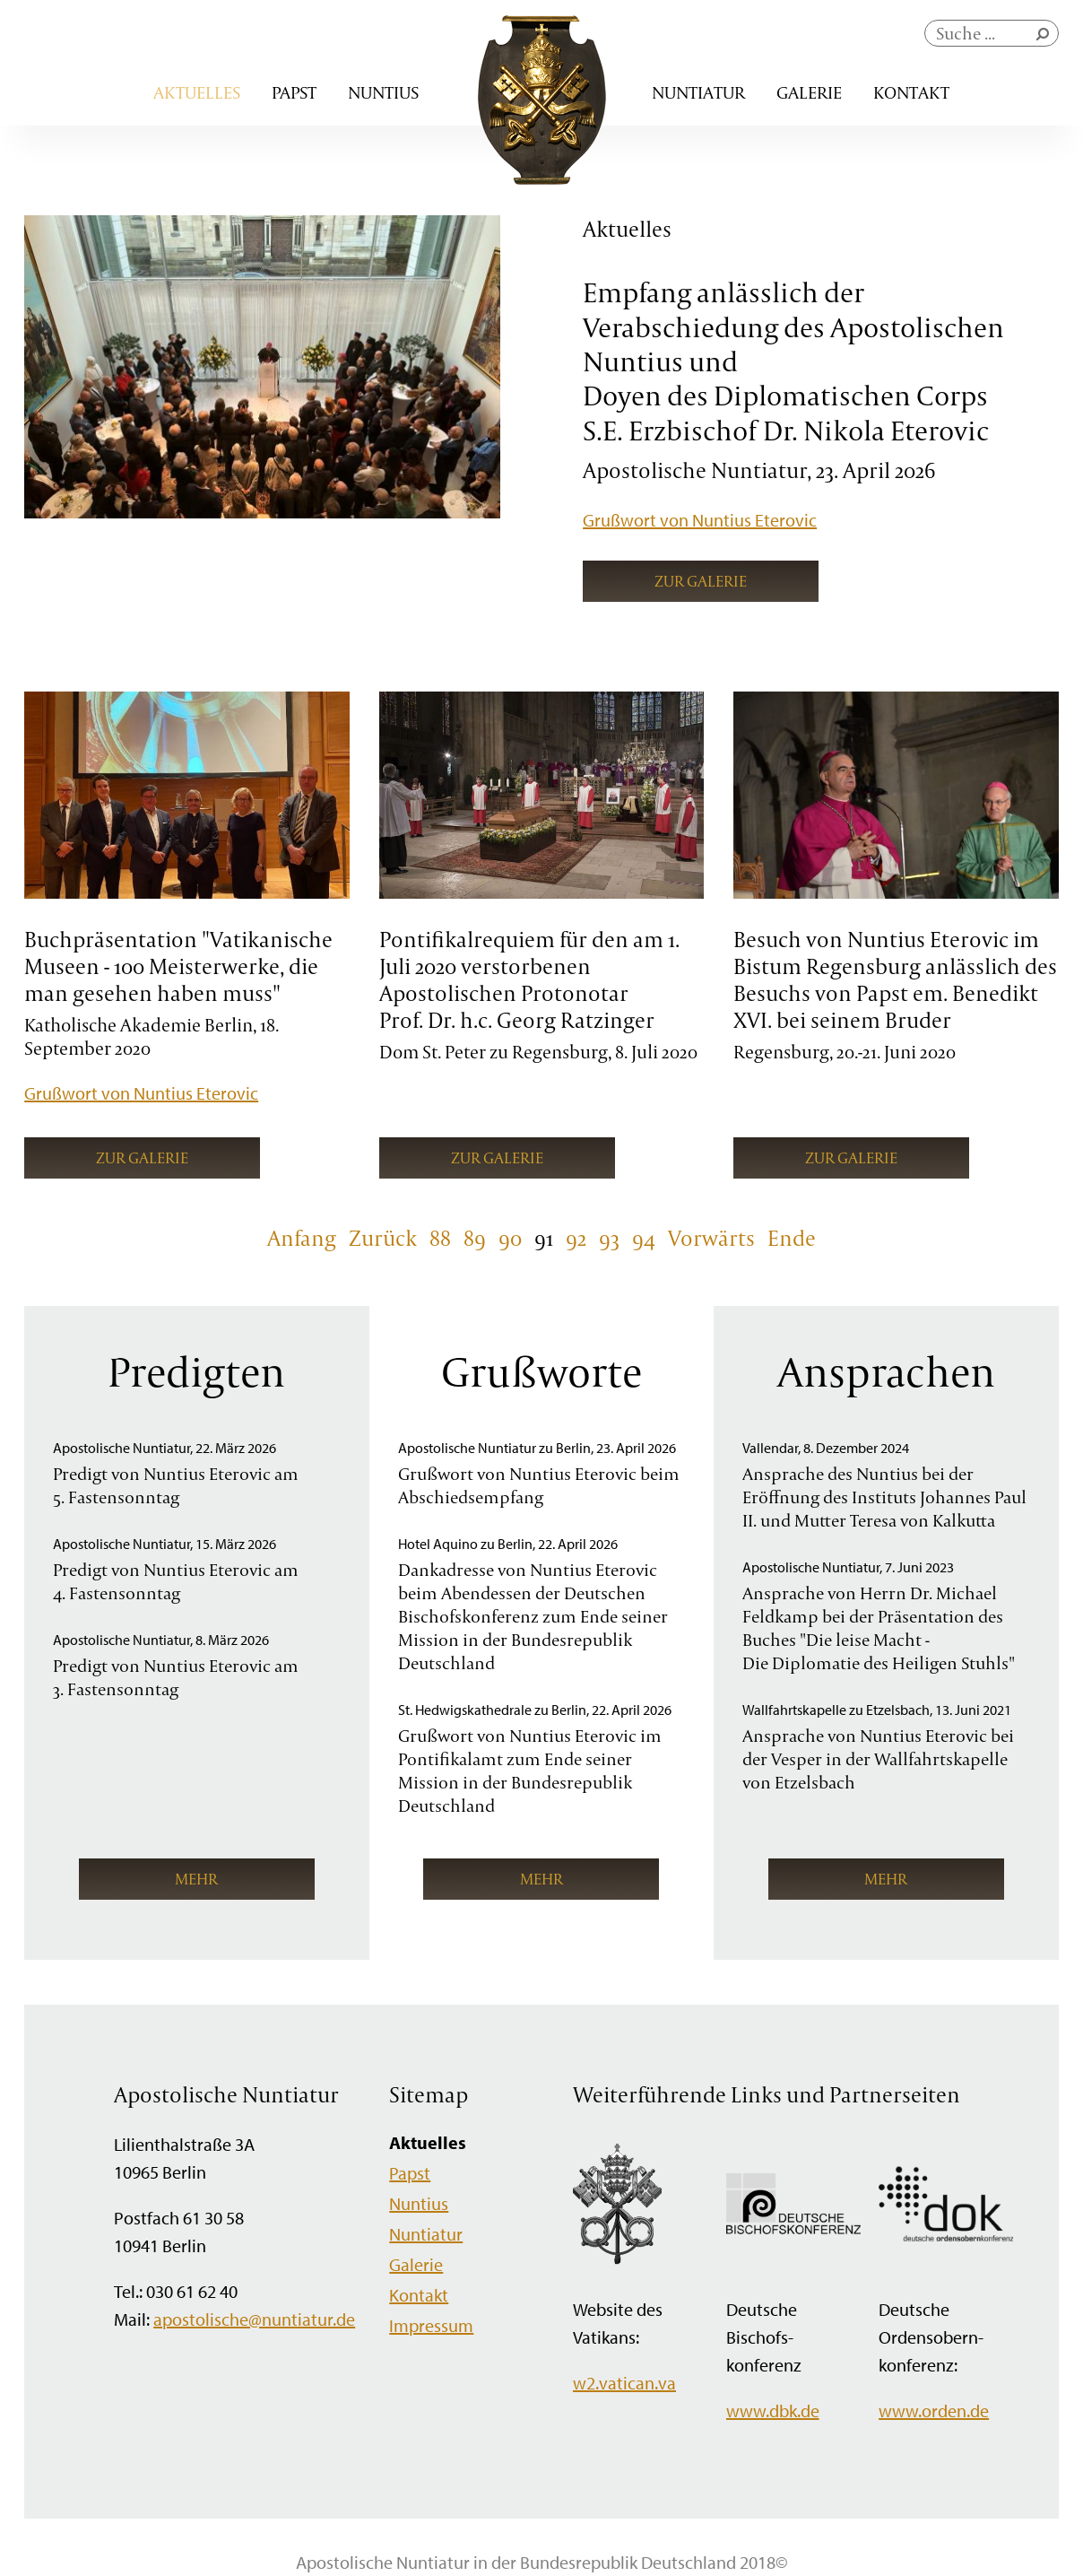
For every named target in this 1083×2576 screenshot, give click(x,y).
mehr (196, 1878)
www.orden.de (934, 2410)
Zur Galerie (700, 580)
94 (643, 1237)
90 (510, 1237)
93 (609, 1237)
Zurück (383, 1237)
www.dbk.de (772, 2410)
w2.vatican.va (624, 2382)
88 (440, 1237)
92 (576, 1237)
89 (475, 1237)
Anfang (301, 1237)
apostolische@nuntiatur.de (254, 2319)
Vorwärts (711, 1237)
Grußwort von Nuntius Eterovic (700, 520)
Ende (791, 1237)
